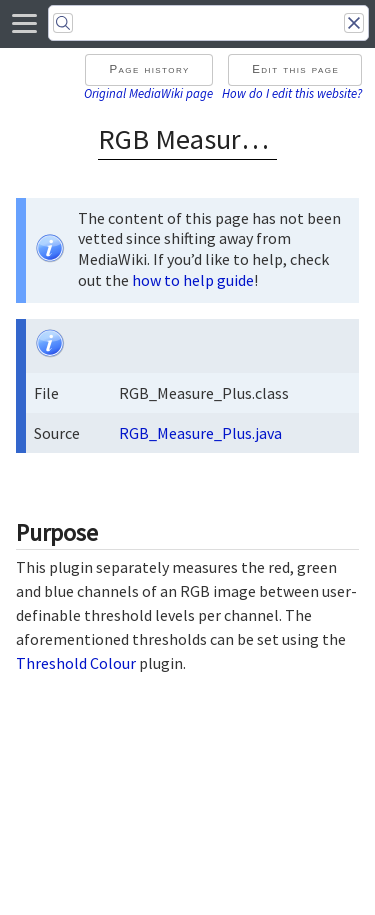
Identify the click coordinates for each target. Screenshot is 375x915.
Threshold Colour (76, 663)
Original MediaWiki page (148, 93)
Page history (149, 69)
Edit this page (295, 69)
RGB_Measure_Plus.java (200, 433)
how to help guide (193, 280)
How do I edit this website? (292, 93)
